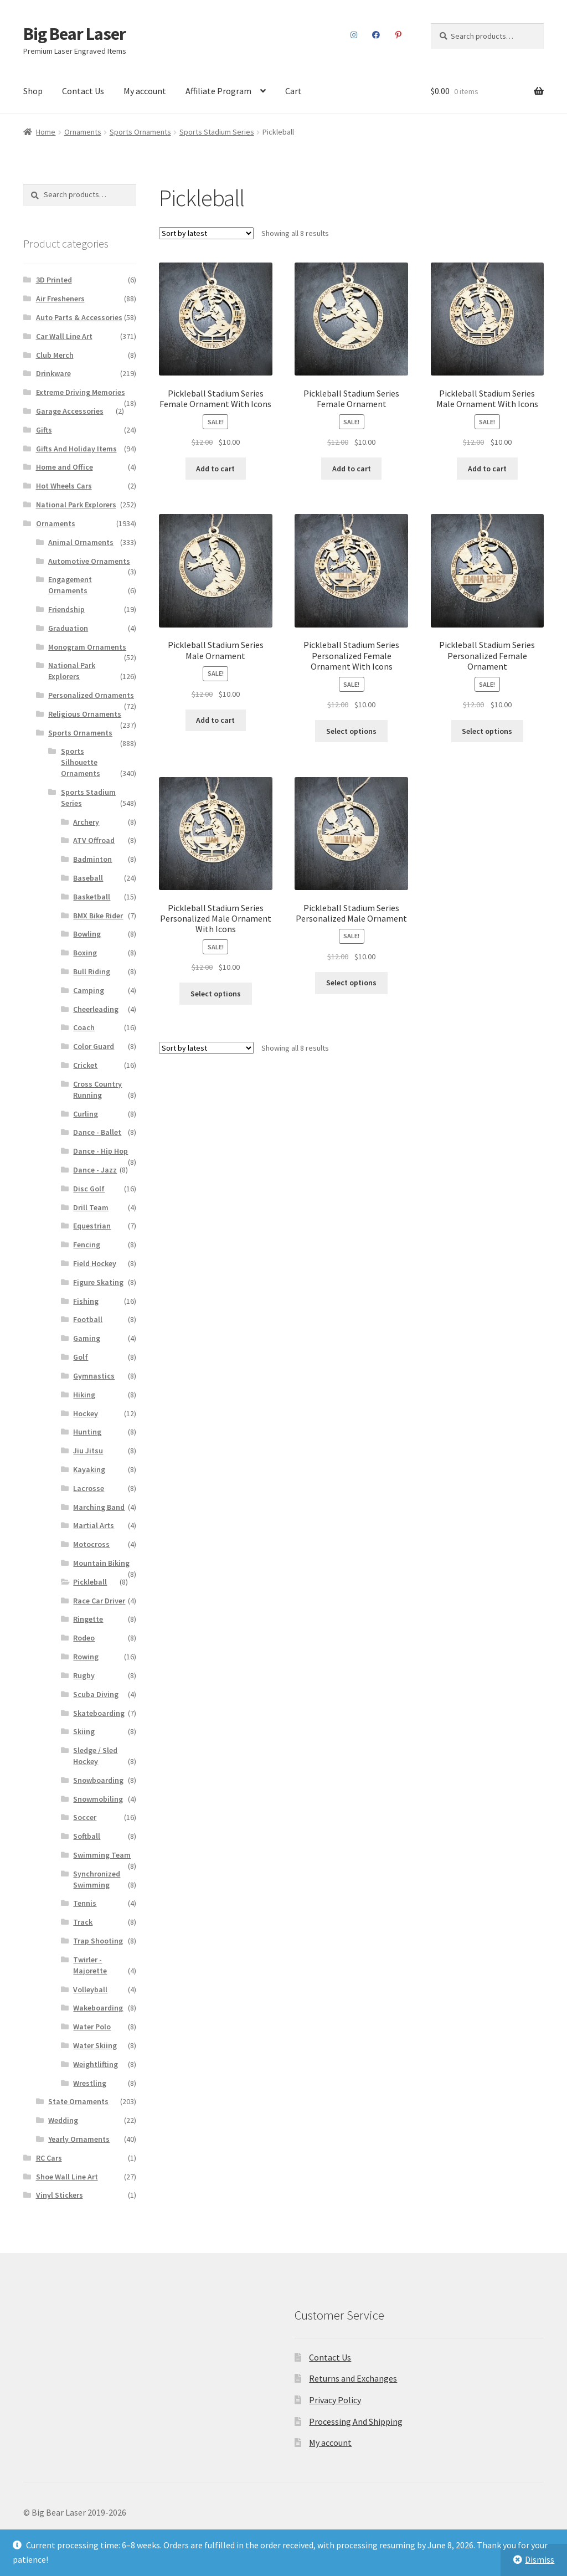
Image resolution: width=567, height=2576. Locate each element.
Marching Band (99, 1507)
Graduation (68, 628)
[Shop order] (206, 233)
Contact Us (83, 90)
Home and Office (64, 467)
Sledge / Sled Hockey (95, 1755)
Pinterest (398, 35)
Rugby (84, 1675)
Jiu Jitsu (88, 1451)
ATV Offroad (94, 840)
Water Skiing (95, 2045)
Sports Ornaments (140, 132)
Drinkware (53, 373)
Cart (293, 90)
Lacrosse (88, 1488)
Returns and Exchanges (353, 2378)
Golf (80, 1357)
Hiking (84, 1395)
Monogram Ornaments (87, 647)
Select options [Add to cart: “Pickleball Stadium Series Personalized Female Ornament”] (487, 731)
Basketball (91, 897)
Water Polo (92, 2027)
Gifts (44, 430)
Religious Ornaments (84, 714)
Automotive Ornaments (89, 561)
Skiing (84, 1731)
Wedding (63, 2120)
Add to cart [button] (215, 469)
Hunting (87, 1432)
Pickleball (90, 1582)
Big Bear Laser (74, 34)
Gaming (86, 1338)
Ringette (88, 1619)
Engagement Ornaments (70, 584)
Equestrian (92, 1226)
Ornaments (82, 132)
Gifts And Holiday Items (76, 449)
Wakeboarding (98, 2008)
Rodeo (84, 1638)
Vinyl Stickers (59, 2195)
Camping (88, 990)
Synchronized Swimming (96, 1879)
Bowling (87, 934)
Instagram (353, 35)
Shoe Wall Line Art (67, 2177)
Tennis (84, 1903)
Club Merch (55, 355)
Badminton (92, 859)
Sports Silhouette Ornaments (80, 762)
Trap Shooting (98, 1941)
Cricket (85, 1065)
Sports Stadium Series (216, 132)
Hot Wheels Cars (64, 486)
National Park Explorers (76, 505)
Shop (33, 90)
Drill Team (91, 1207)
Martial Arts (93, 1525)
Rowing (86, 1657)
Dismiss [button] (539, 2559)
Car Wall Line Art (64, 336)
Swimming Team (102, 1855)
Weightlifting (95, 2064)
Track (82, 1922)
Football (87, 1319)
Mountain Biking (101, 1563)
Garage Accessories (70, 411)
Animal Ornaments (81, 542)
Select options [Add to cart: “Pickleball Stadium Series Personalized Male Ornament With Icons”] (215, 994)
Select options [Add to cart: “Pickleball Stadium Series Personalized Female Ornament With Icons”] (351, 731)
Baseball (88, 878)
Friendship (66, 609)
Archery (86, 822)
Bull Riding (91, 971)
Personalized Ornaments (91, 695)
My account (144, 90)
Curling (85, 1114)
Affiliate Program (218, 90)
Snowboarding (98, 1780)
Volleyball (90, 1989)
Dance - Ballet (97, 1132)
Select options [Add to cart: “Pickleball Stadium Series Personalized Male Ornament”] (351, 983)
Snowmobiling (98, 1799)
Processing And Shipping (356, 2421)
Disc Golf (89, 1189)
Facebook (376, 35)
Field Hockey (94, 1263)
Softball (86, 1836)
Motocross (91, 1544)
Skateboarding (99, 1713)
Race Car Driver (99, 1601)
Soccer (84, 1817)
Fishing (86, 1301)
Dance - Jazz (95, 1170)
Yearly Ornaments (79, 2139)
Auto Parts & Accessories (79, 317)
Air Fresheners (60, 299)
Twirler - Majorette (90, 1965)
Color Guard (93, 1046)
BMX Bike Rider (98, 916)
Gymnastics (94, 1376)
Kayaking (89, 1469)
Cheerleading (95, 1009)
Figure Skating (98, 1282)
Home (45, 132)
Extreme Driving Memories (80, 392)
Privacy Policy (335, 2399)
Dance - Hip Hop (100, 1151)
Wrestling (89, 2083)
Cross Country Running (97, 1089)
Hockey (85, 1413)
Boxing (85, 953)
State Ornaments (78, 2101)
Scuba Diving (95, 1694)
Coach (84, 1027)
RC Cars (49, 2158)
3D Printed (54, 280)
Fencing (86, 1245)
